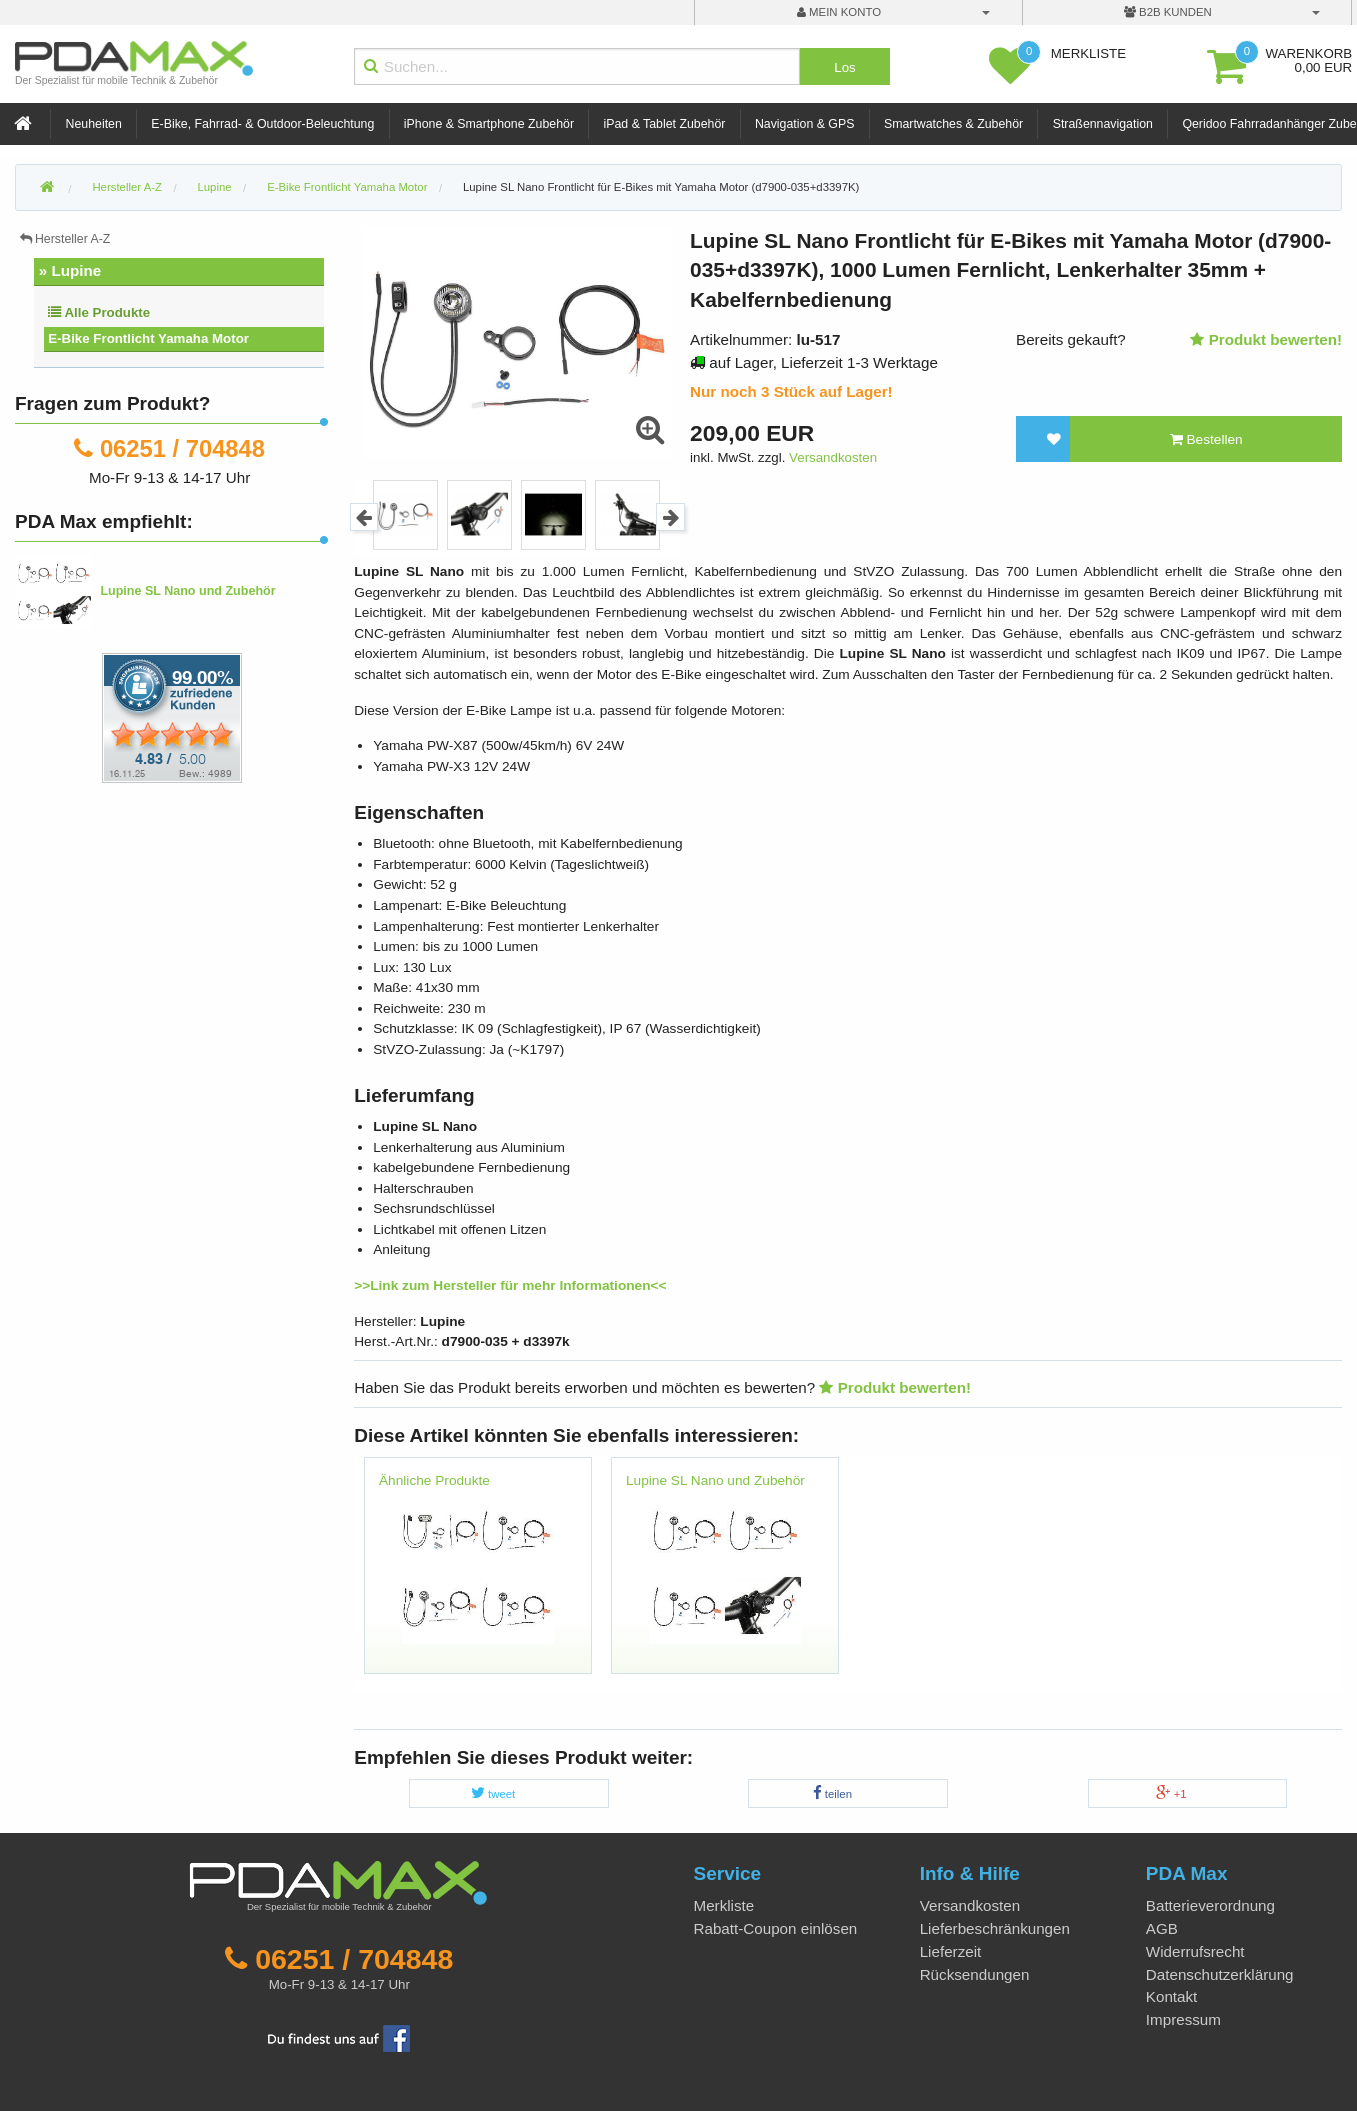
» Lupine (70, 270)
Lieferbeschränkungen (995, 1928)
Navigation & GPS (805, 124)
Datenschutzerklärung (1220, 1974)
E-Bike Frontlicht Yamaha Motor (148, 338)
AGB (1162, 1928)
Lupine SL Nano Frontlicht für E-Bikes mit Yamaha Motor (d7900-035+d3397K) (661, 187)
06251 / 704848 (182, 448)
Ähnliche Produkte (434, 1480)
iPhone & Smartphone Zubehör (489, 124)
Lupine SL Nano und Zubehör (715, 1480)
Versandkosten (833, 457)
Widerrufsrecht (1195, 1951)
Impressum (1183, 2019)
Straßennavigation (1103, 124)
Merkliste (724, 1905)
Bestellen (1206, 439)
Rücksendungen (975, 1974)
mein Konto (839, 12)
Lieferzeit (951, 1951)
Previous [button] (364, 517)
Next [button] (670, 517)
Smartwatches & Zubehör (953, 124)
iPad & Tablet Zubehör (665, 124)
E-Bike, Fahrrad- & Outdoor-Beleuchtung (262, 124)
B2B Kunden (1168, 12)
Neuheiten (94, 124)
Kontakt (1172, 1996)
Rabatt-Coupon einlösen (776, 1928)
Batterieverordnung (1210, 1905)
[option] (405, 515)
